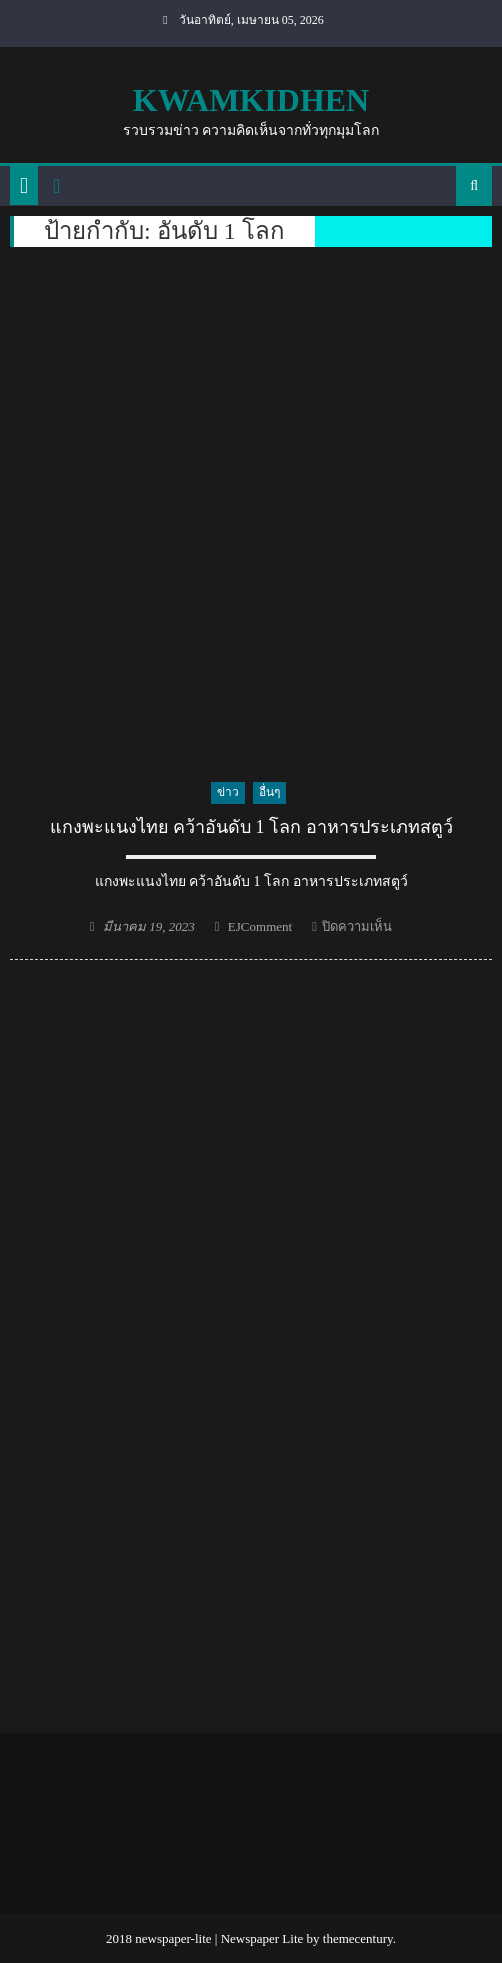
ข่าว (228, 792)
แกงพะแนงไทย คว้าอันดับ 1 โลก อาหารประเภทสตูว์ (251, 827)
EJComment (260, 926)
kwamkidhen (251, 100)
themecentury (358, 1938)
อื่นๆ (269, 792)
